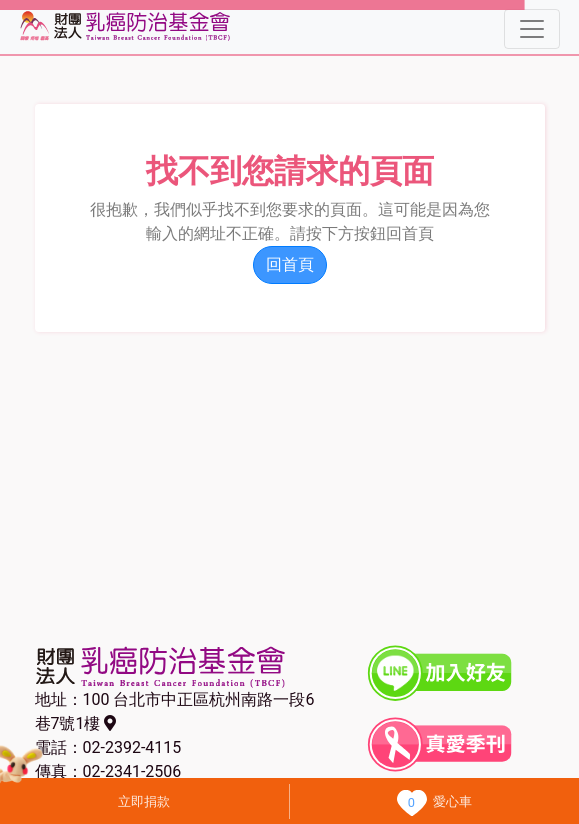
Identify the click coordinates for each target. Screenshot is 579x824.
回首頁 (290, 264)
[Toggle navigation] (532, 29)
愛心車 (452, 801)
